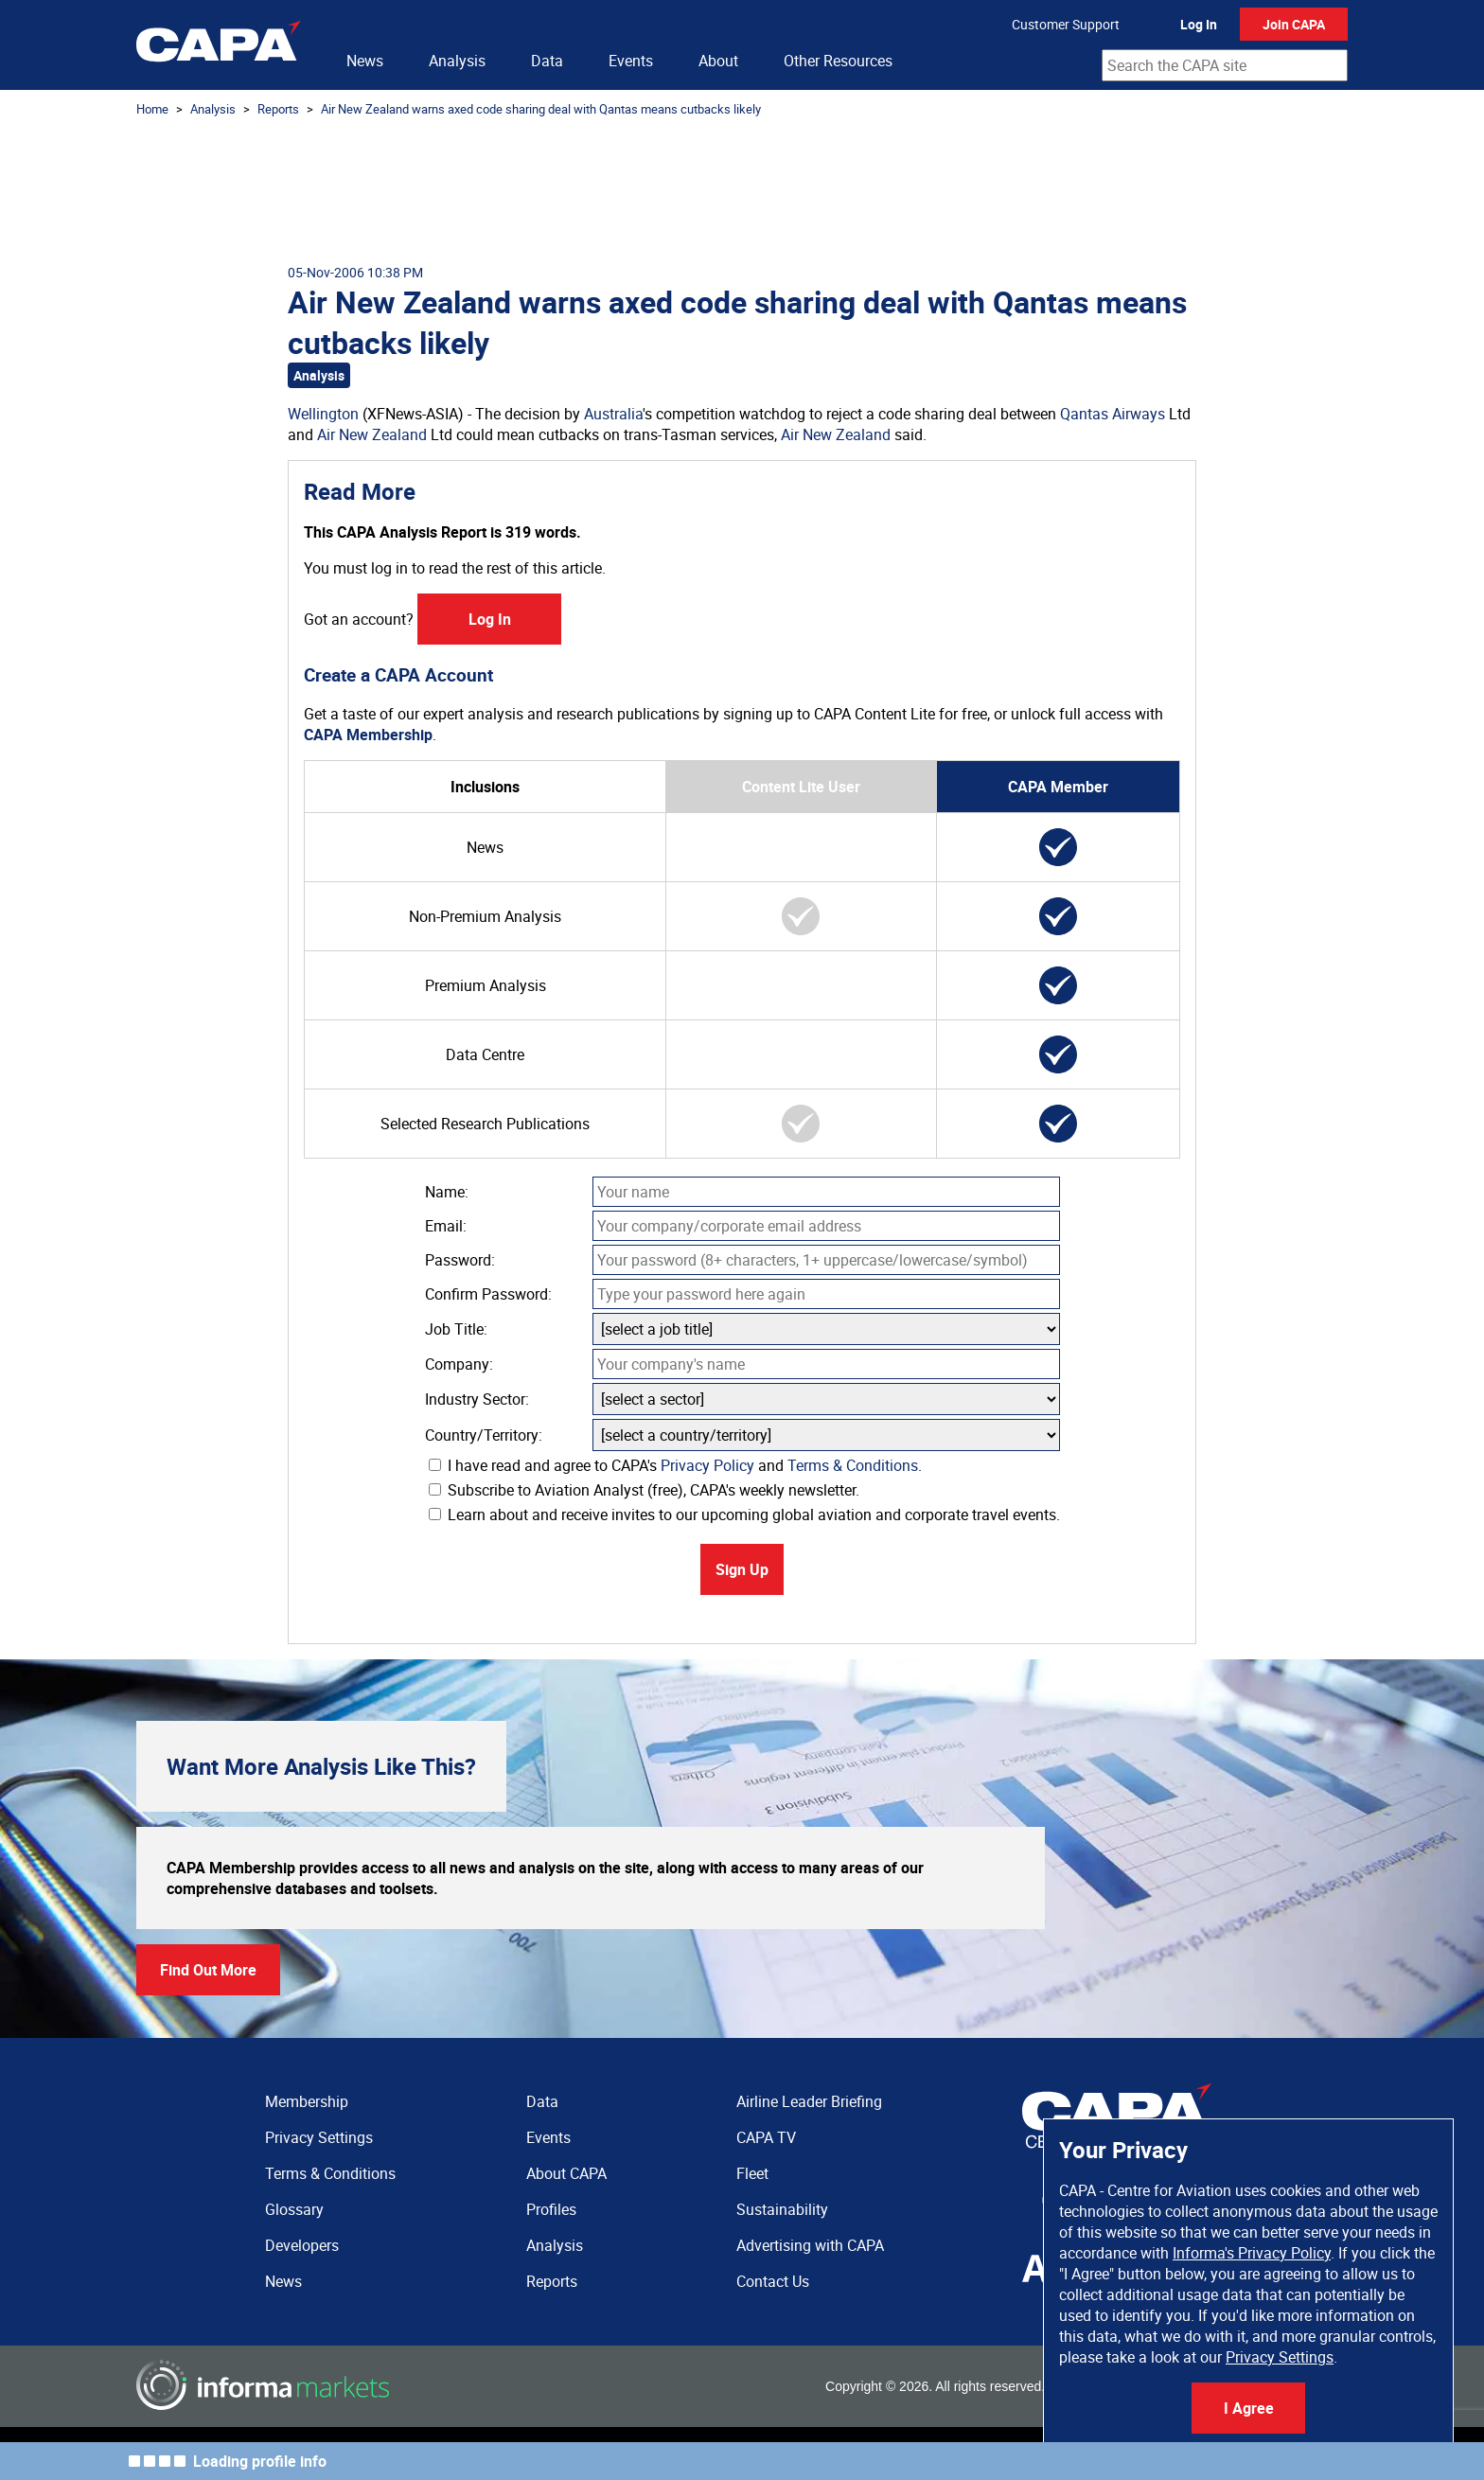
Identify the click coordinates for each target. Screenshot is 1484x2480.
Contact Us (772, 2281)
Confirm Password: (488, 1294)
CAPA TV (766, 2137)
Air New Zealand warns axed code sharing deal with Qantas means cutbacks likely (541, 108)
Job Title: (456, 1329)
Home (152, 108)
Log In (1198, 24)
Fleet (752, 2173)
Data (547, 60)
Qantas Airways (1112, 413)
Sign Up (742, 1569)
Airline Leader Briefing (809, 2101)
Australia (613, 413)
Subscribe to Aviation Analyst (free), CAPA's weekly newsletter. (644, 1489)
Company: (459, 1364)
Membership (306, 2101)
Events (631, 60)
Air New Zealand (372, 434)
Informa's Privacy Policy (1252, 2252)
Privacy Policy (707, 1465)
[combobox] (1225, 65)
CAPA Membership (368, 734)
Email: (446, 1225)
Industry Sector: (477, 1399)
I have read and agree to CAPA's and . (675, 1465)
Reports (278, 108)
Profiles (551, 2209)
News (364, 60)
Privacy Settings (1280, 2357)
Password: (460, 1259)
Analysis (457, 60)
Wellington (323, 413)
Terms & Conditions (852, 1465)
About (718, 60)
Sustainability (782, 2209)
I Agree (1249, 2408)
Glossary (294, 2209)
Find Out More (208, 1969)
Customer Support (1066, 24)
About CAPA (566, 2173)
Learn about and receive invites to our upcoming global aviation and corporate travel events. (744, 1514)
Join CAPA (1294, 24)
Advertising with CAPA (810, 2245)
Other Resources (838, 60)
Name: (446, 1191)
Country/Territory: (483, 1435)
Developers (302, 2245)
